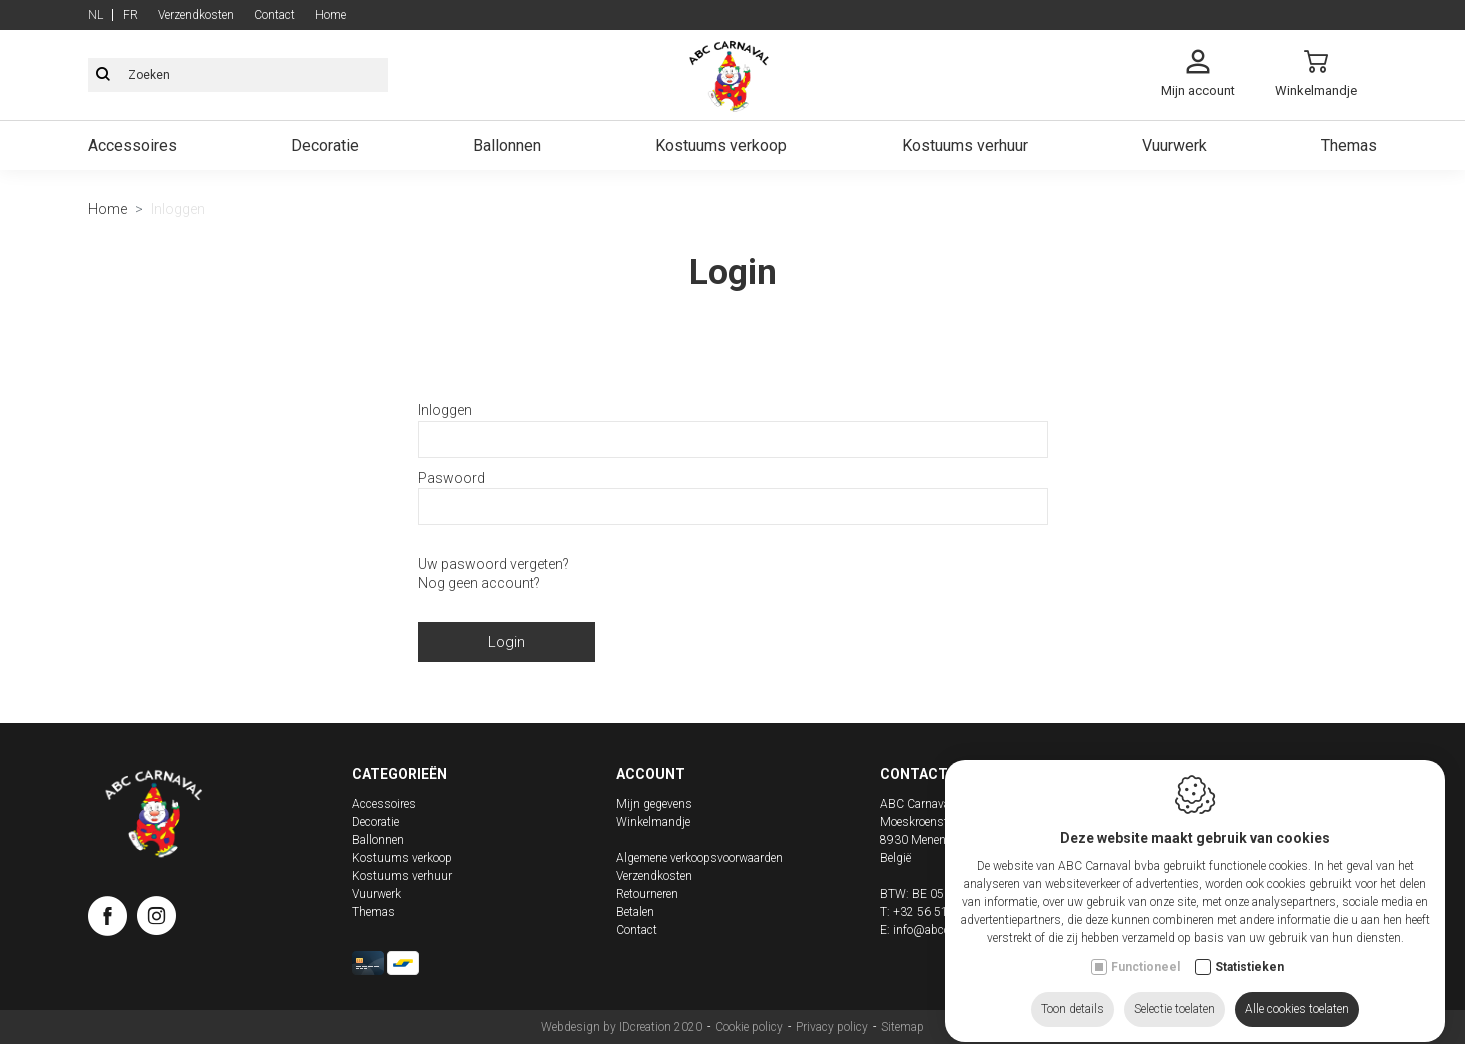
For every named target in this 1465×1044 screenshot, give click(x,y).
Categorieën (399, 774)
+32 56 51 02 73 (937, 912)
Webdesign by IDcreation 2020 (621, 1027)
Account (650, 774)
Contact (274, 15)
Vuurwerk (1174, 145)
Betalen (635, 912)
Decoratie (325, 145)
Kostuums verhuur (965, 145)
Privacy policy (832, 1027)
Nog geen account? (479, 583)
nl (95, 15)
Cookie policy (749, 1027)
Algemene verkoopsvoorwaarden (699, 858)
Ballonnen (507, 145)
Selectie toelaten (1174, 991)
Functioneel (1145, 949)
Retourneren (647, 894)
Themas (1349, 145)
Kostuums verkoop (721, 145)
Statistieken (1249, 949)
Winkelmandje (653, 822)
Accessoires (132, 145)
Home (330, 15)
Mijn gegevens (654, 804)
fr (130, 15)
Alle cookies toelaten (1297, 991)
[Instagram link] (156, 920)
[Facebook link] (112, 920)
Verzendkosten (196, 15)
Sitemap (902, 1027)
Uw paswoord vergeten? (493, 564)
